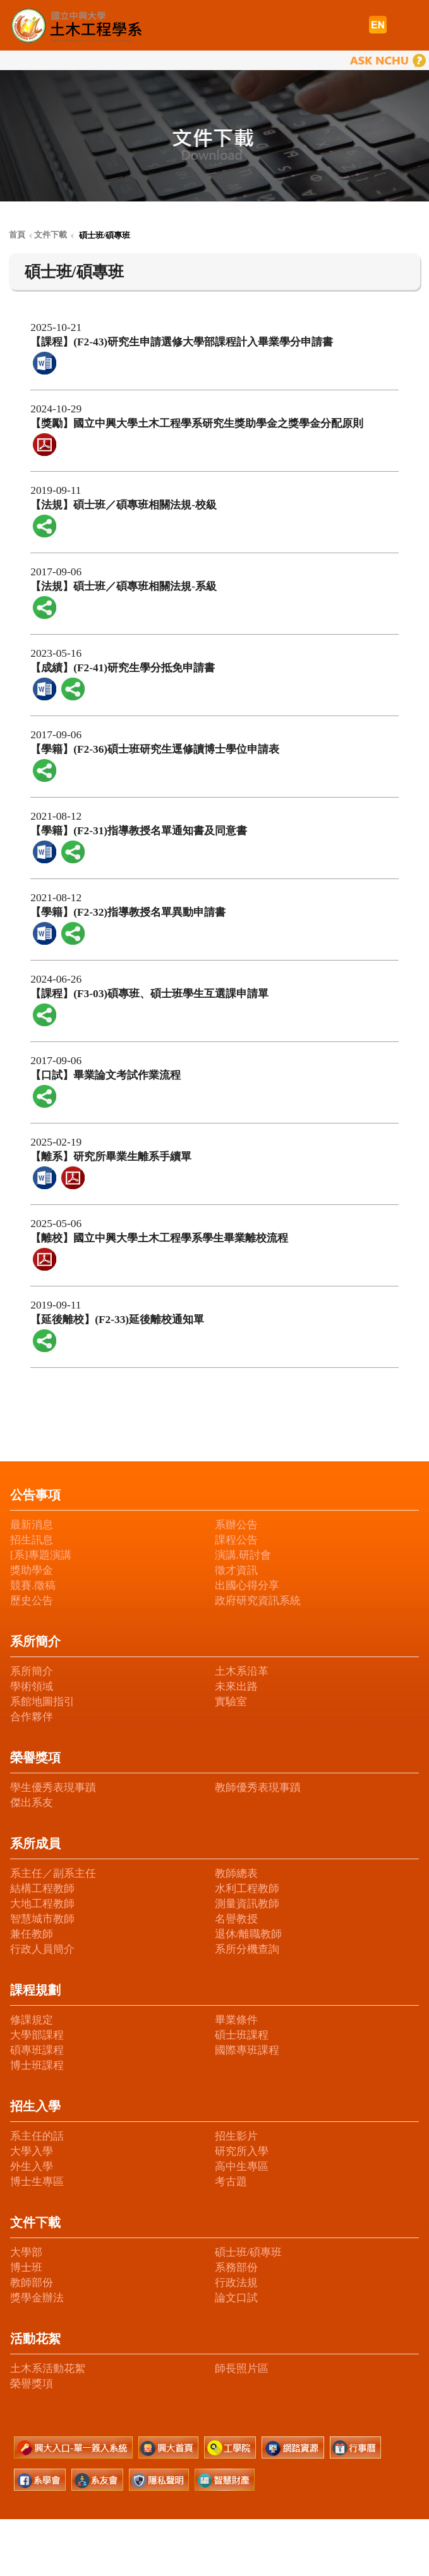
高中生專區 (242, 2166)
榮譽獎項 (35, 1757)
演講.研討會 (243, 1555)
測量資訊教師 (247, 1904)
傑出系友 (31, 1803)
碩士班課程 (242, 2035)
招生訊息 (31, 1540)
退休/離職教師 (248, 1934)
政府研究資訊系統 (258, 1601)
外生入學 (31, 2166)
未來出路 (236, 1686)
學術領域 (31, 1686)
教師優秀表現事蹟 (258, 1788)
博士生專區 (37, 2182)
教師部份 (31, 2283)
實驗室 (231, 1702)
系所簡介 (35, 1641)
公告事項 (35, 1495)
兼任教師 (31, 1934)
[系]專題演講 (40, 1555)
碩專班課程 (37, 2050)
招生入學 (35, 2106)
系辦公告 (236, 1525)
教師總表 (236, 1873)
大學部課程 (37, 2035)
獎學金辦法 (37, 2298)
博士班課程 (37, 2065)
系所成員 (35, 1843)
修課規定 (31, 2020)
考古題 (231, 2182)
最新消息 (31, 1525)
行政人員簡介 (42, 1949)
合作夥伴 (31, 1717)
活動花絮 (35, 2338)
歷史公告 (31, 1601)
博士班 (26, 2267)
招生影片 (236, 2136)
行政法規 (236, 2283)
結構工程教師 (42, 1889)
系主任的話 (37, 2136)
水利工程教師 (247, 1889)
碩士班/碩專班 (248, 2252)
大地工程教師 (42, 1904)
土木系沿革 (242, 1671)
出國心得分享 (247, 1585)
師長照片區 (242, 2369)
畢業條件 (236, 2020)
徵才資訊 (236, 1570)
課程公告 (236, 1540)
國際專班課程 (247, 2050)
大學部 (26, 2252)
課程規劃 (35, 1990)
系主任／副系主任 (53, 1873)
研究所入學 (242, 2151)
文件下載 (35, 2222)
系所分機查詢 (247, 1949)
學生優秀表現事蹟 (53, 1788)
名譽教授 (236, 1919)
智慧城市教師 (42, 1919)
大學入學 (31, 2151)
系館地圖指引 (42, 1702)
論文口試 (236, 2298)
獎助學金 (31, 1570)
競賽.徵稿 (33, 1585)
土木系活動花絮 (47, 2369)
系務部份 (236, 2267)
